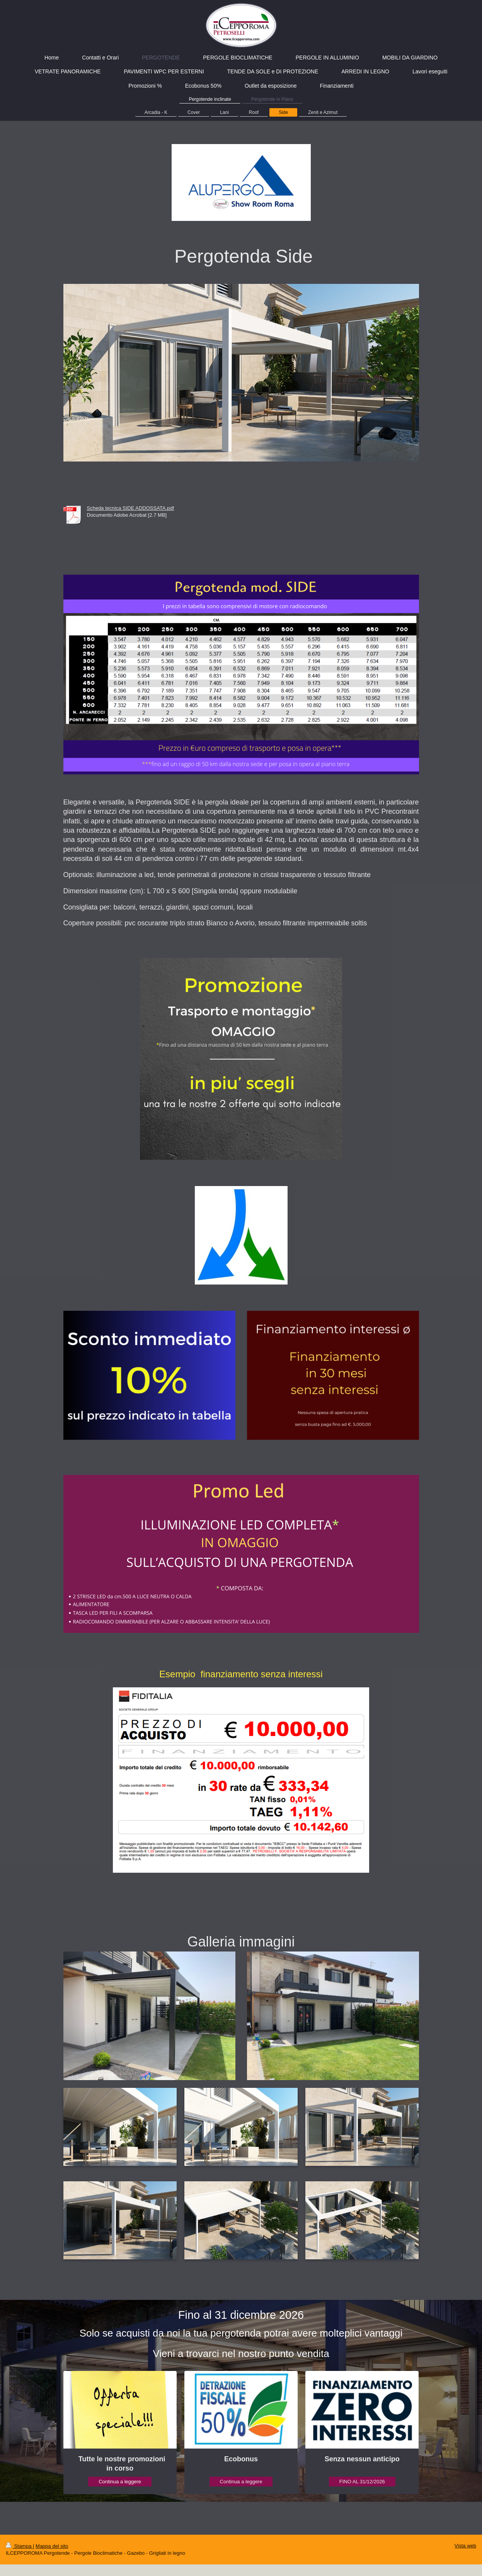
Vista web (465, 2546)
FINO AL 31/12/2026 (362, 2481)
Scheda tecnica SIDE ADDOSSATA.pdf (130, 508)
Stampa (19, 2546)
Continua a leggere (120, 2481)
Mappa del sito (52, 2546)
